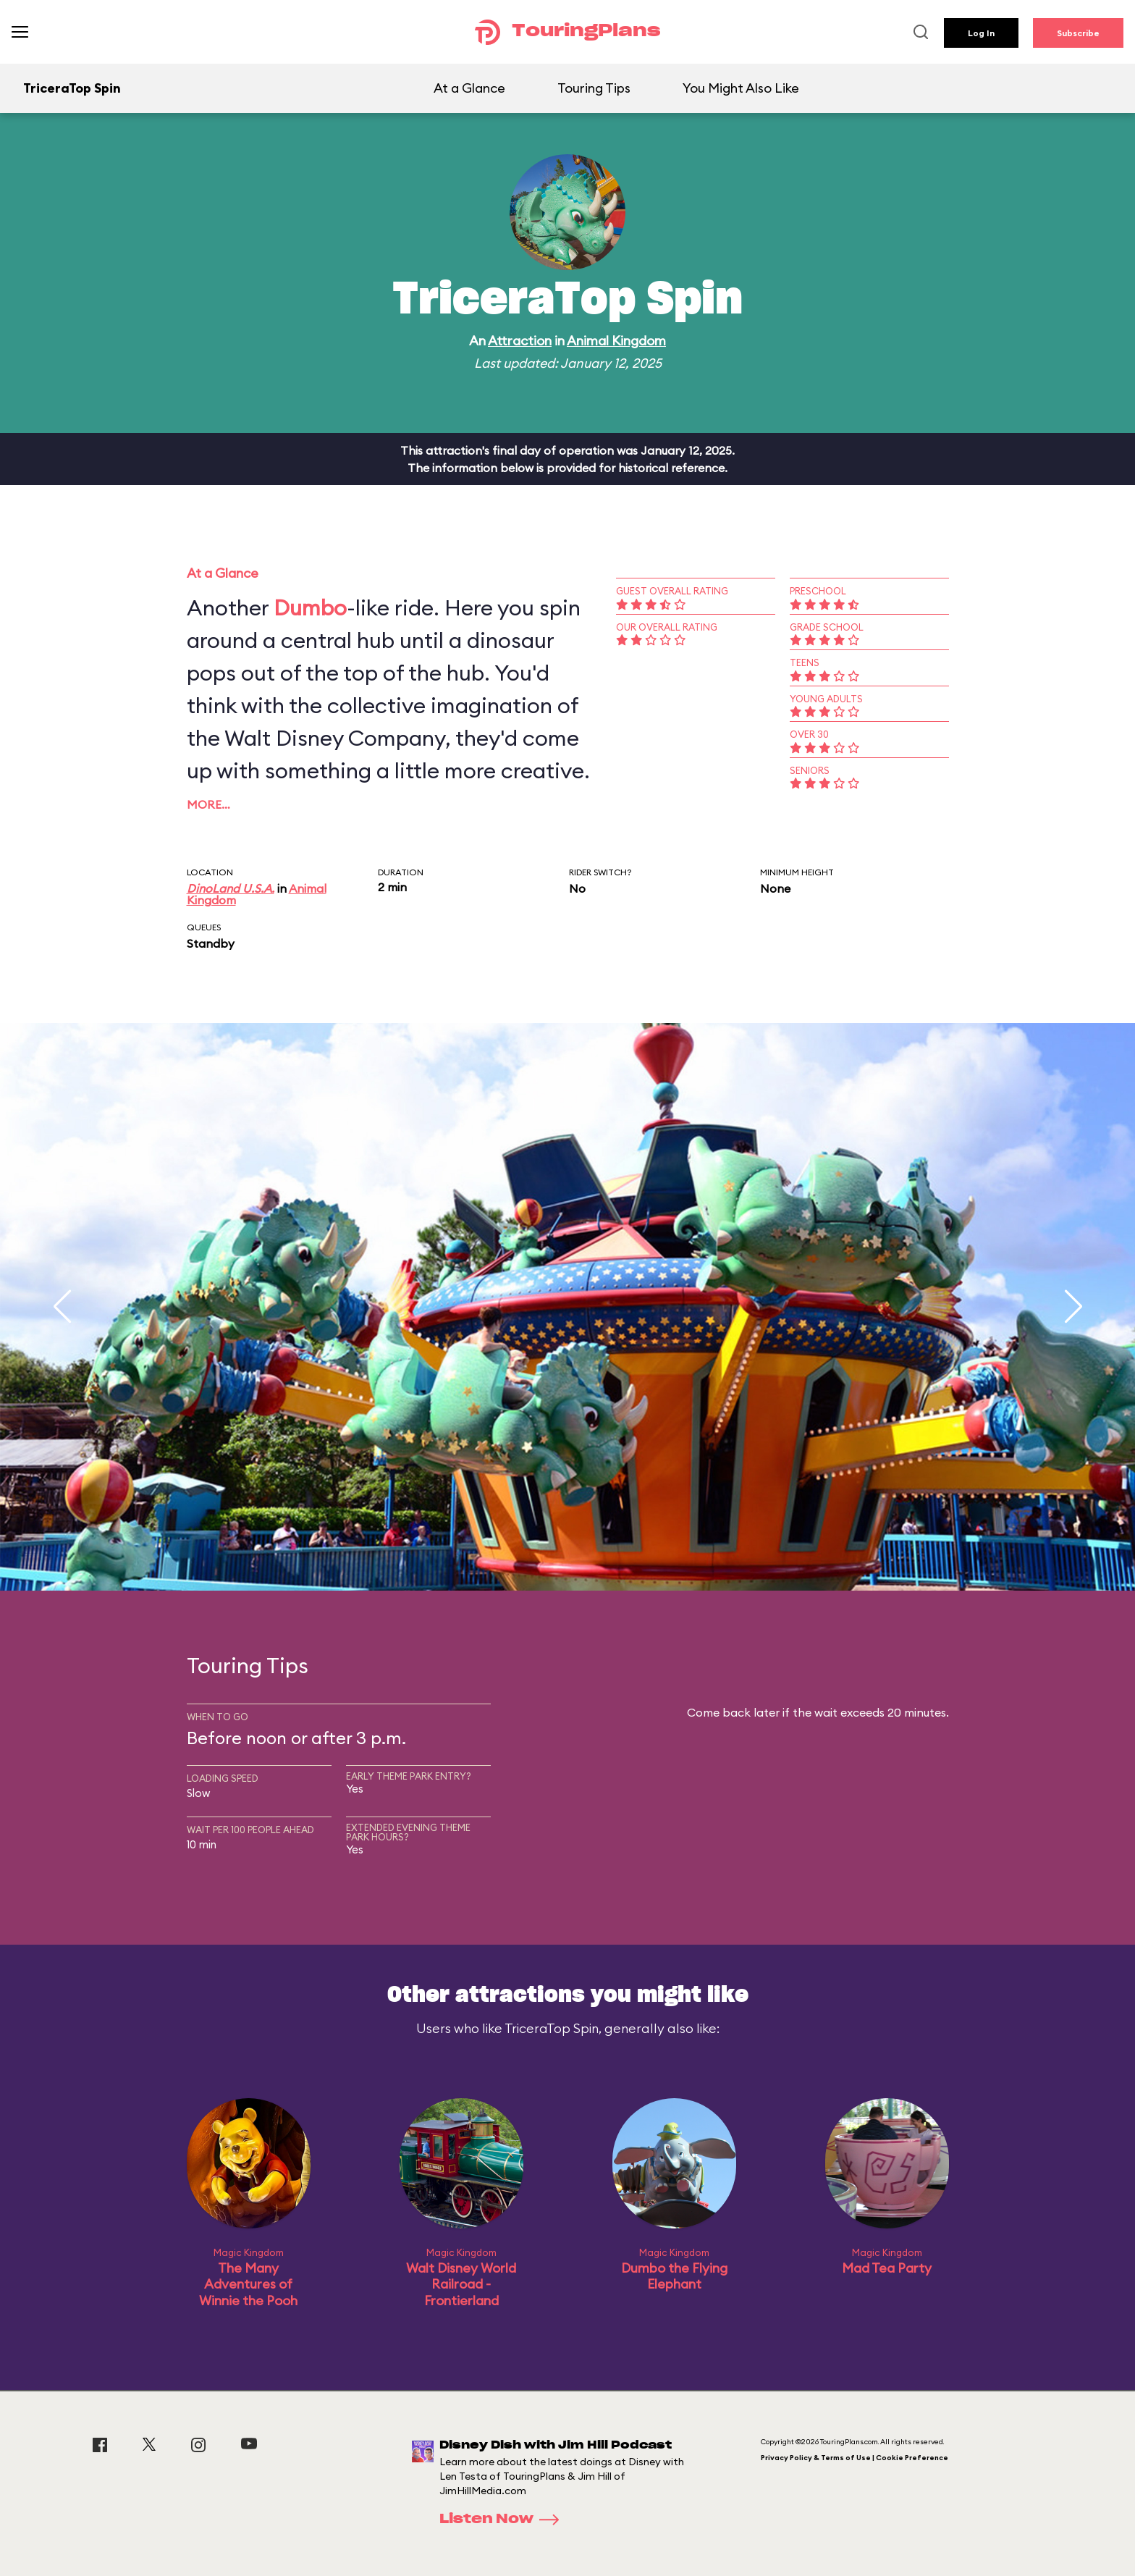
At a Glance (469, 88)
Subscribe (1078, 33)
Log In (981, 33)
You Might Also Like (741, 88)
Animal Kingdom (616, 340)
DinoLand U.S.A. (230, 888)
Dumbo (310, 607)
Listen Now (503, 2519)
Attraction (520, 340)
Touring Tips (593, 88)
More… (208, 804)
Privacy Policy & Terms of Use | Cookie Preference (854, 2457)
